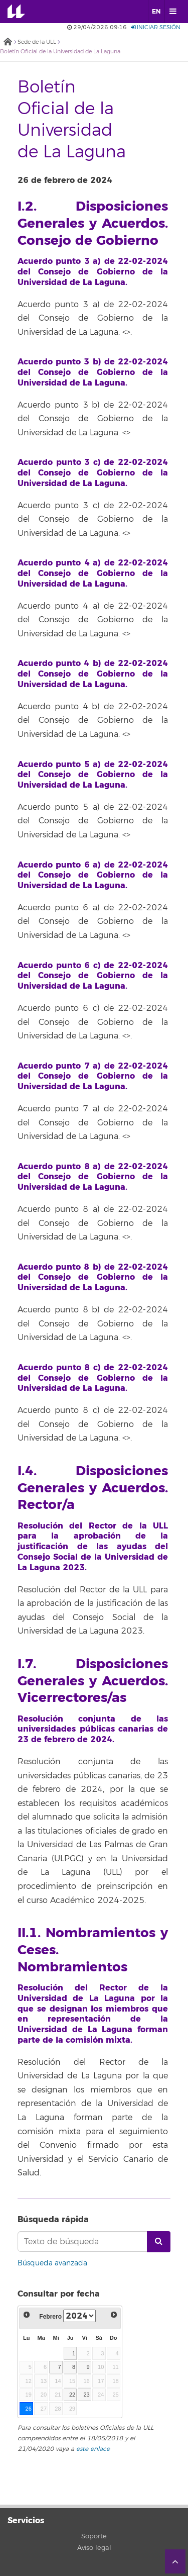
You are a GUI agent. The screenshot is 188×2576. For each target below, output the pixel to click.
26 (28, 2409)
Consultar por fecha (59, 2293)
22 (72, 2395)
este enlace (93, 2449)
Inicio (7, 42)
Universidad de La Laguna (23, 12)
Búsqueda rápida (53, 2219)
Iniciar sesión (155, 27)
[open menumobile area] (172, 11)
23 (86, 2395)
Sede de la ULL (37, 42)
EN (156, 12)
